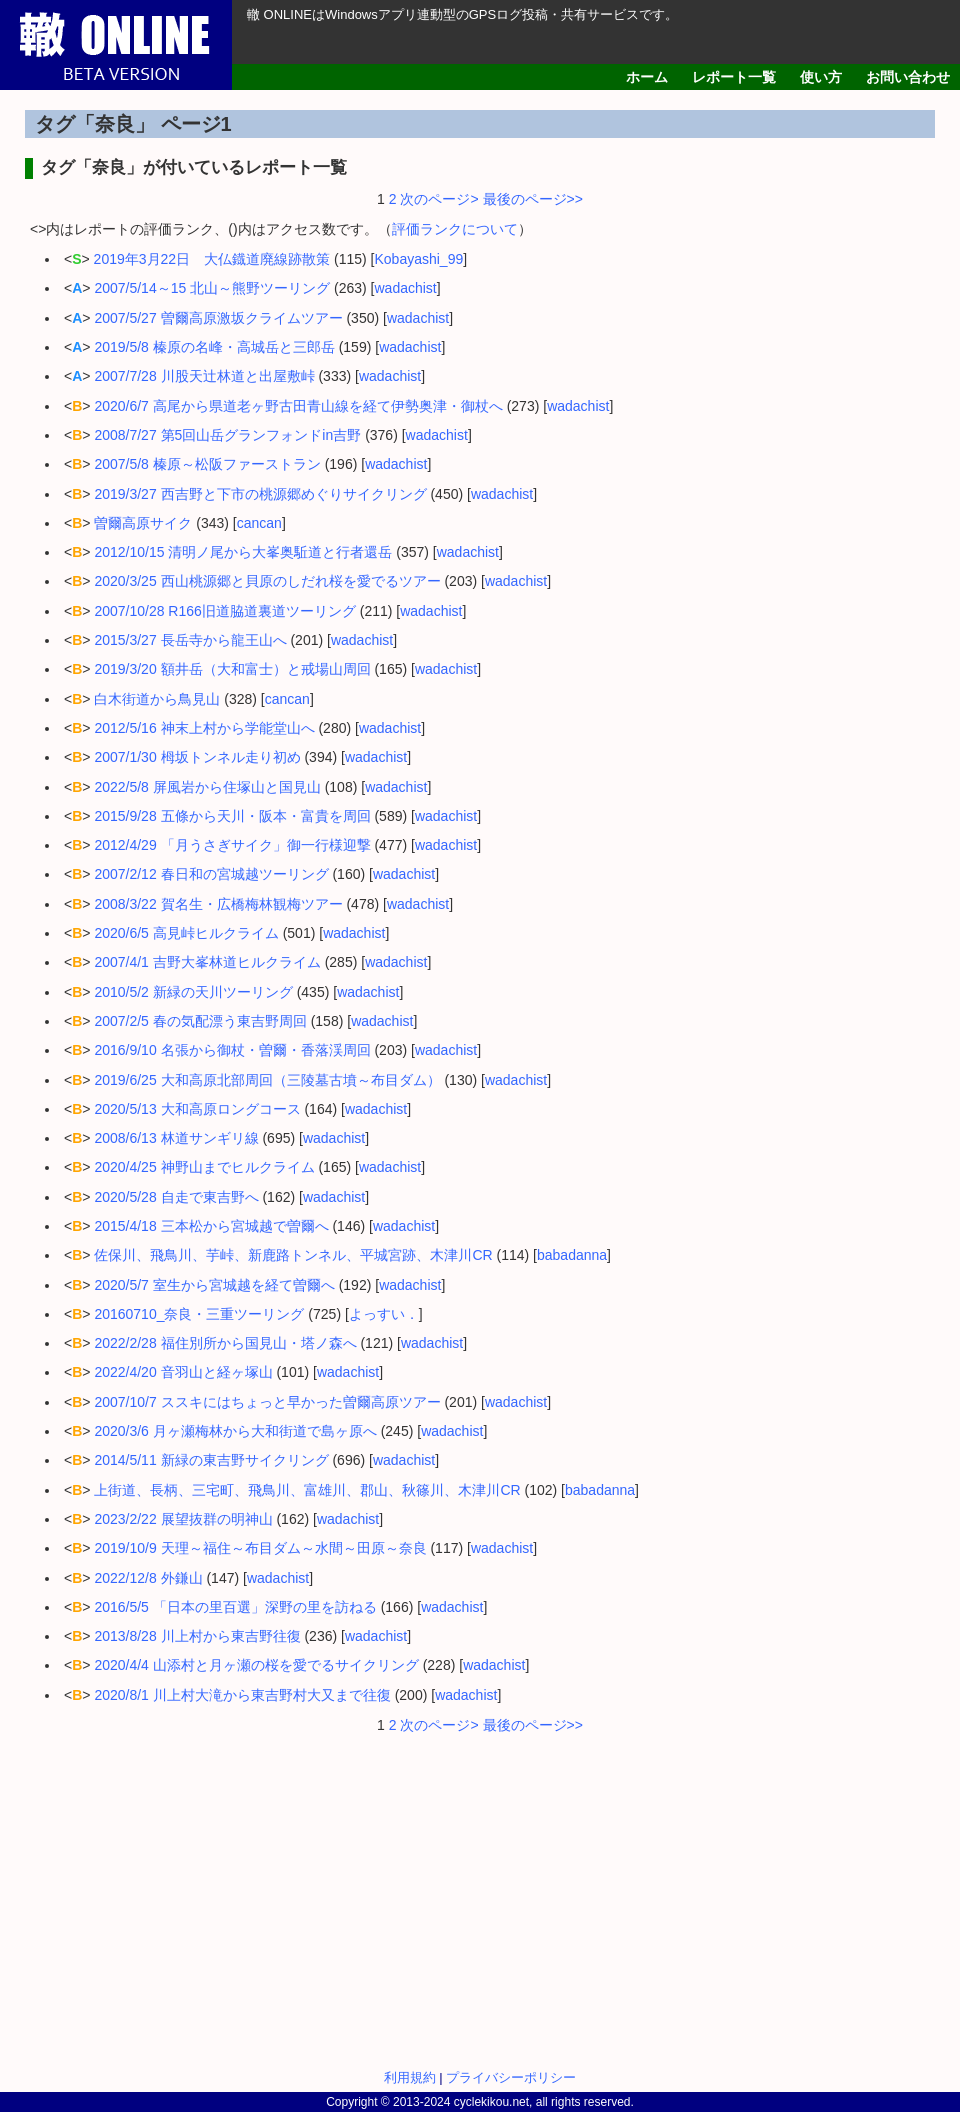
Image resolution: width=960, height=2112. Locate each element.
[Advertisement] (480, 1895)
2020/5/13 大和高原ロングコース (197, 1109)
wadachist (406, 288)
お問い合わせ (908, 77)
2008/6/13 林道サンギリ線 (176, 1138)
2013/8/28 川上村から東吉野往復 (197, 1636)
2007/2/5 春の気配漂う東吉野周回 (200, 1021)
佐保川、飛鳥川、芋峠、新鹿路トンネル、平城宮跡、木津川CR (293, 1255)
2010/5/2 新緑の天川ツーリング (193, 992)
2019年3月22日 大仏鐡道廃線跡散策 (212, 259)
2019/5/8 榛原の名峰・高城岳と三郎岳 (214, 347)
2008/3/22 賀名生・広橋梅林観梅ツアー (218, 904)
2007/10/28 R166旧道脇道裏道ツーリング (224, 611)
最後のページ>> (531, 199)
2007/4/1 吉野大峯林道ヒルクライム (207, 962)
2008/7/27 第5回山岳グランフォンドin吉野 (227, 435)
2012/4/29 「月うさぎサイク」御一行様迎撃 (232, 845)
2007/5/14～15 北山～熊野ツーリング (212, 288)
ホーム (647, 77)
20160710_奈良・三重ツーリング (199, 1314)
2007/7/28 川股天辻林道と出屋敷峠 (204, 376)
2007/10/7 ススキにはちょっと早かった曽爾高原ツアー (267, 1402)
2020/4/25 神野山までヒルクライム (204, 1167)
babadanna (572, 1255)
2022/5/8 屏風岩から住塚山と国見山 (207, 787)
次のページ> (439, 199)
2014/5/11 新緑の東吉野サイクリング (211, 1460)
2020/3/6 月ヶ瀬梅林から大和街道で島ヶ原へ (235, 1431)
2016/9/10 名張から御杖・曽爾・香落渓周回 (232, 1050)
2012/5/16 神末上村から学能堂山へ (204, 728)
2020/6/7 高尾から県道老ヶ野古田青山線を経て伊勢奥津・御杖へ (298, 406)
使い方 (821, 77)
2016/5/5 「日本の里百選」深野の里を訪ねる (235, 1607)
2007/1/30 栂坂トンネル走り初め (197, 757)
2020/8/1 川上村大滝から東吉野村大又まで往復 (242, 1695)
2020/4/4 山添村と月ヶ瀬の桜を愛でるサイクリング (256, 1665)
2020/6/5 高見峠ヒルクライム (186, 933)
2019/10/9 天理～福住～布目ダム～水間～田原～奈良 (260, 1548)
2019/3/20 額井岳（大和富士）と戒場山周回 (232, 669)
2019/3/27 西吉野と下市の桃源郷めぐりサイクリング (260, 494)
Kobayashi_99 (418, 259)
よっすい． (384, 1314)
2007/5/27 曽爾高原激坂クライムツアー (218, 318)
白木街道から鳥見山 (157, 699)
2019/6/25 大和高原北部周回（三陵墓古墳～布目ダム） (267, 1080)
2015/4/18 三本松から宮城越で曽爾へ (211, 1226)
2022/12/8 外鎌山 (148, 1578)
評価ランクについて (455, 229)
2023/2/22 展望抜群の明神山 (183, 1519)
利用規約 (410, 2077)
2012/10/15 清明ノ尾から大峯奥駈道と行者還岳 (243, 552)
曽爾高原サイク (143, 523)
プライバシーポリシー (511, 2077)
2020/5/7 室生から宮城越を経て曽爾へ (214, 1285)
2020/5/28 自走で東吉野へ (176, 1197)
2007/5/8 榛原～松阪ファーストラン (207, 464)
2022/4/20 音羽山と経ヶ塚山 (183, 1372)
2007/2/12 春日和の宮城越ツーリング (211, 874)
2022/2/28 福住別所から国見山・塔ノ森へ (225, 1343)
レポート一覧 (734, 77)
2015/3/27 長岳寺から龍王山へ (190, 640)
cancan (259, 523)
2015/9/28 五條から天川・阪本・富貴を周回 (232, 816)
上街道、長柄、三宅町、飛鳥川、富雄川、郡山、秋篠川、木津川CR (307, 1490)
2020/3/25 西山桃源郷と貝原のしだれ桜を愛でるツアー (267, 581)
